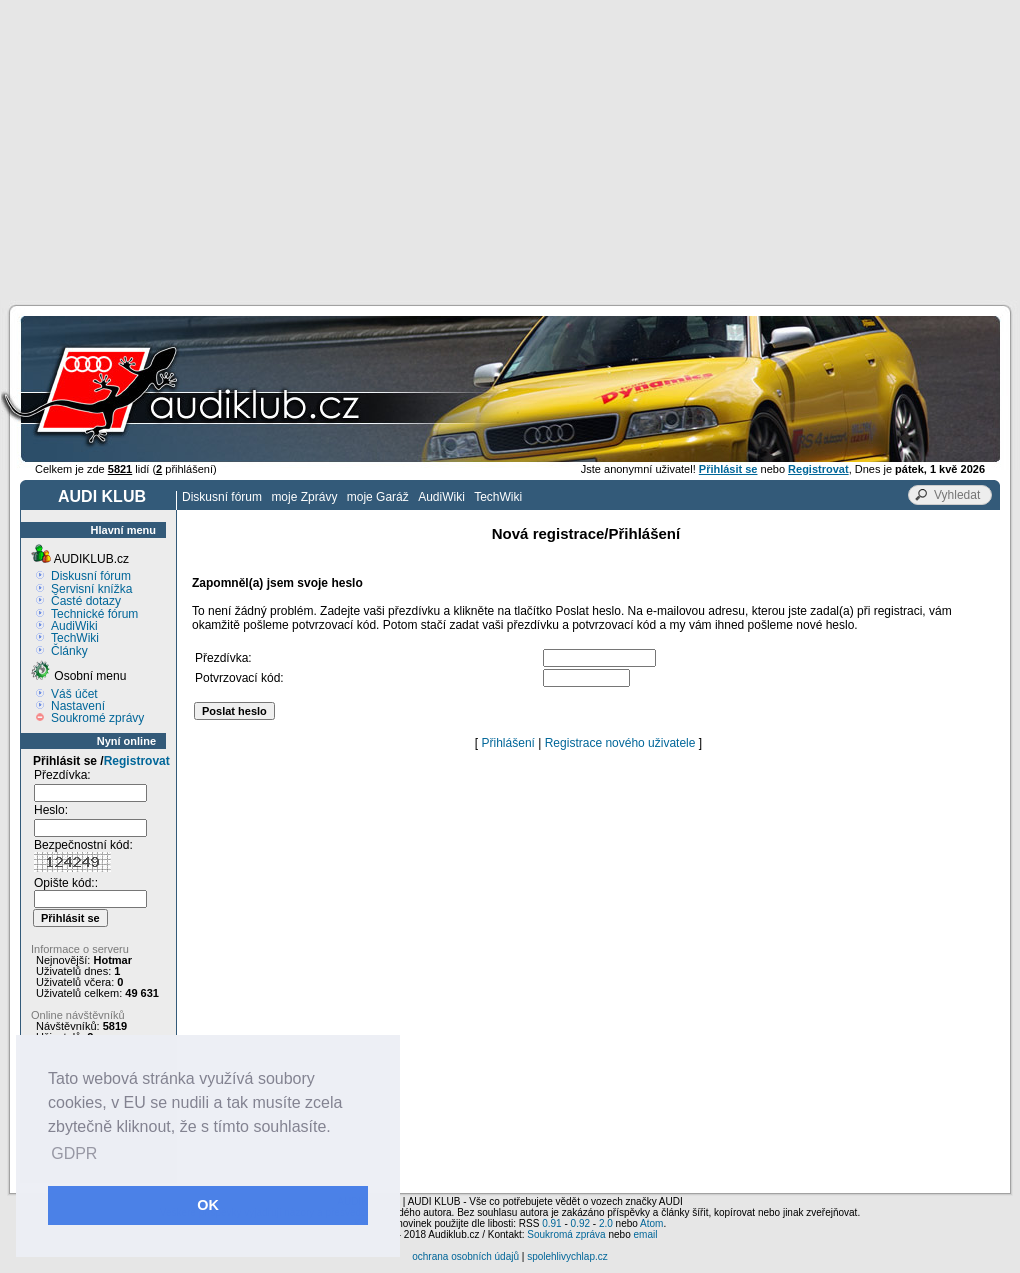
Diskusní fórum (222, 497)
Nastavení (78, 706)
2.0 (606, 1223)
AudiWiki (441, 497)
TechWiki (498, 497)
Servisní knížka (91, 589)
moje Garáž (378, 497)
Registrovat (137, 761)
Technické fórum (94, 614)
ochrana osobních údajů (465, 1256)
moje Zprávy (304, 497)
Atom (651, 1223)
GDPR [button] (74, 1153)
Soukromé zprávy (97, 718)
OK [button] (208, 1205)
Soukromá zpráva (566, 1234)
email (645, 1234)
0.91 (551, 1223)
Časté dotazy (86, 601)
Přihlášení (508, 743)
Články (69, 651)
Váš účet (74, 694)
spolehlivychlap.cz (567, 1256)
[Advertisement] (510, 150)
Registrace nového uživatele (620, 743)
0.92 (580, 1223)
